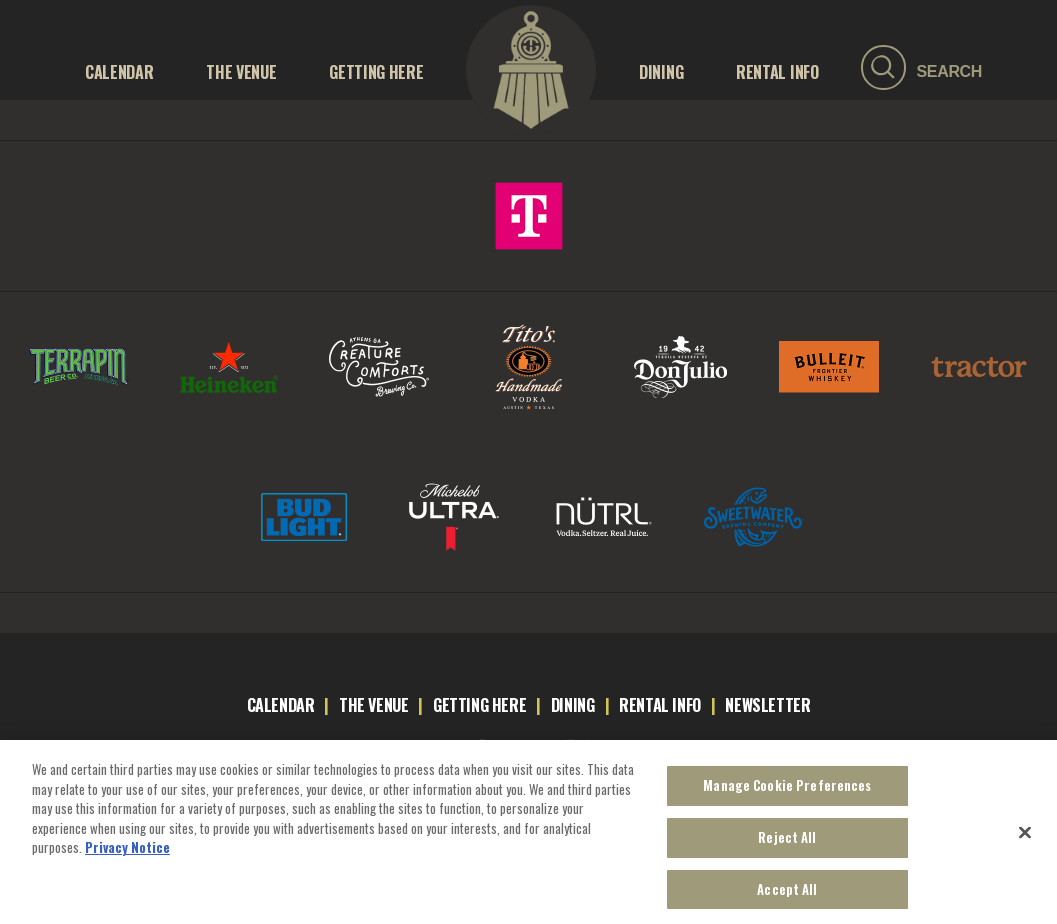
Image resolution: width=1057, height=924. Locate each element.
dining (573, 705)
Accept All (787, 897)
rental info (660, 705)
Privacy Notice (127, 855)
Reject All (787, 845)
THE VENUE (241, 72)
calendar (281, 705)
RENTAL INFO (777, 72)
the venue (373, 705)
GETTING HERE (376, 72)
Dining (661, 72)
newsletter (767, 705)
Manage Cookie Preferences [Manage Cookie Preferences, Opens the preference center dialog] (787, 793)
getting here (479, 705)
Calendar (119, 72)
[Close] (1025, 841)
